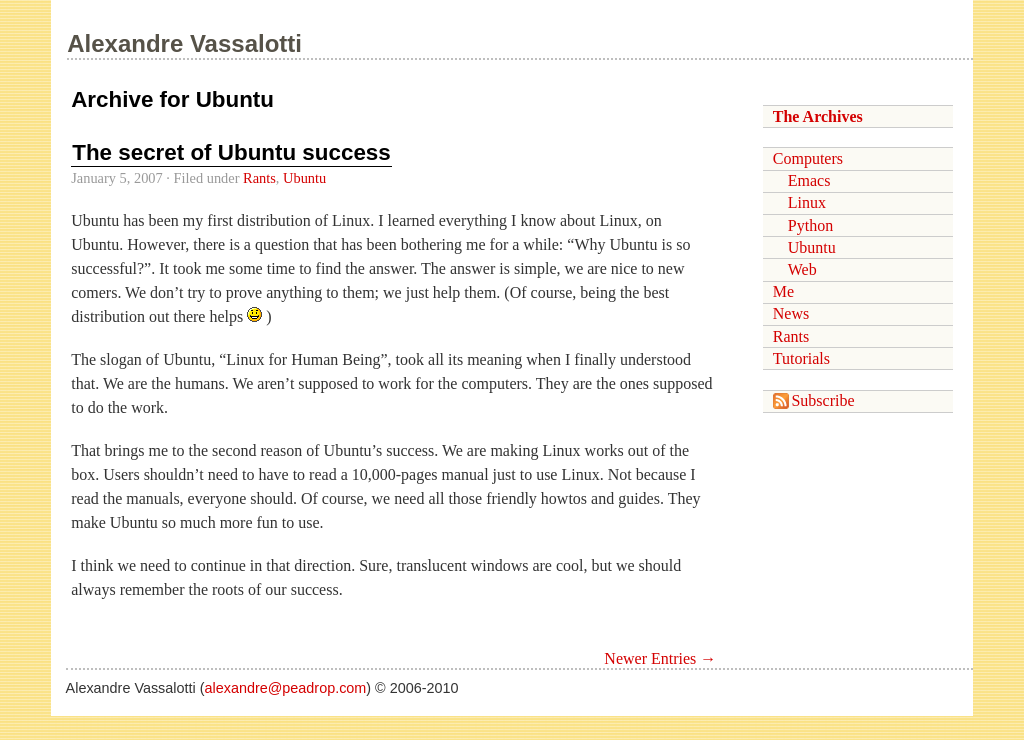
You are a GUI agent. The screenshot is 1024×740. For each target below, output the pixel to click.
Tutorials (801, 358)
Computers (808, 158)
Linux (807, 202)
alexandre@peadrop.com (286, 688)
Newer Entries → (660, 658)
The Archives (818, 116)
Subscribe (814, 400)
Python (810, 225)
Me (783, 291)
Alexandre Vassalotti (184, 43)
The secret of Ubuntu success (231, 152)
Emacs (809, 180)
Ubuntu (304, 178)
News (791, 313)
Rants (259, 178)
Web (802, 269)
